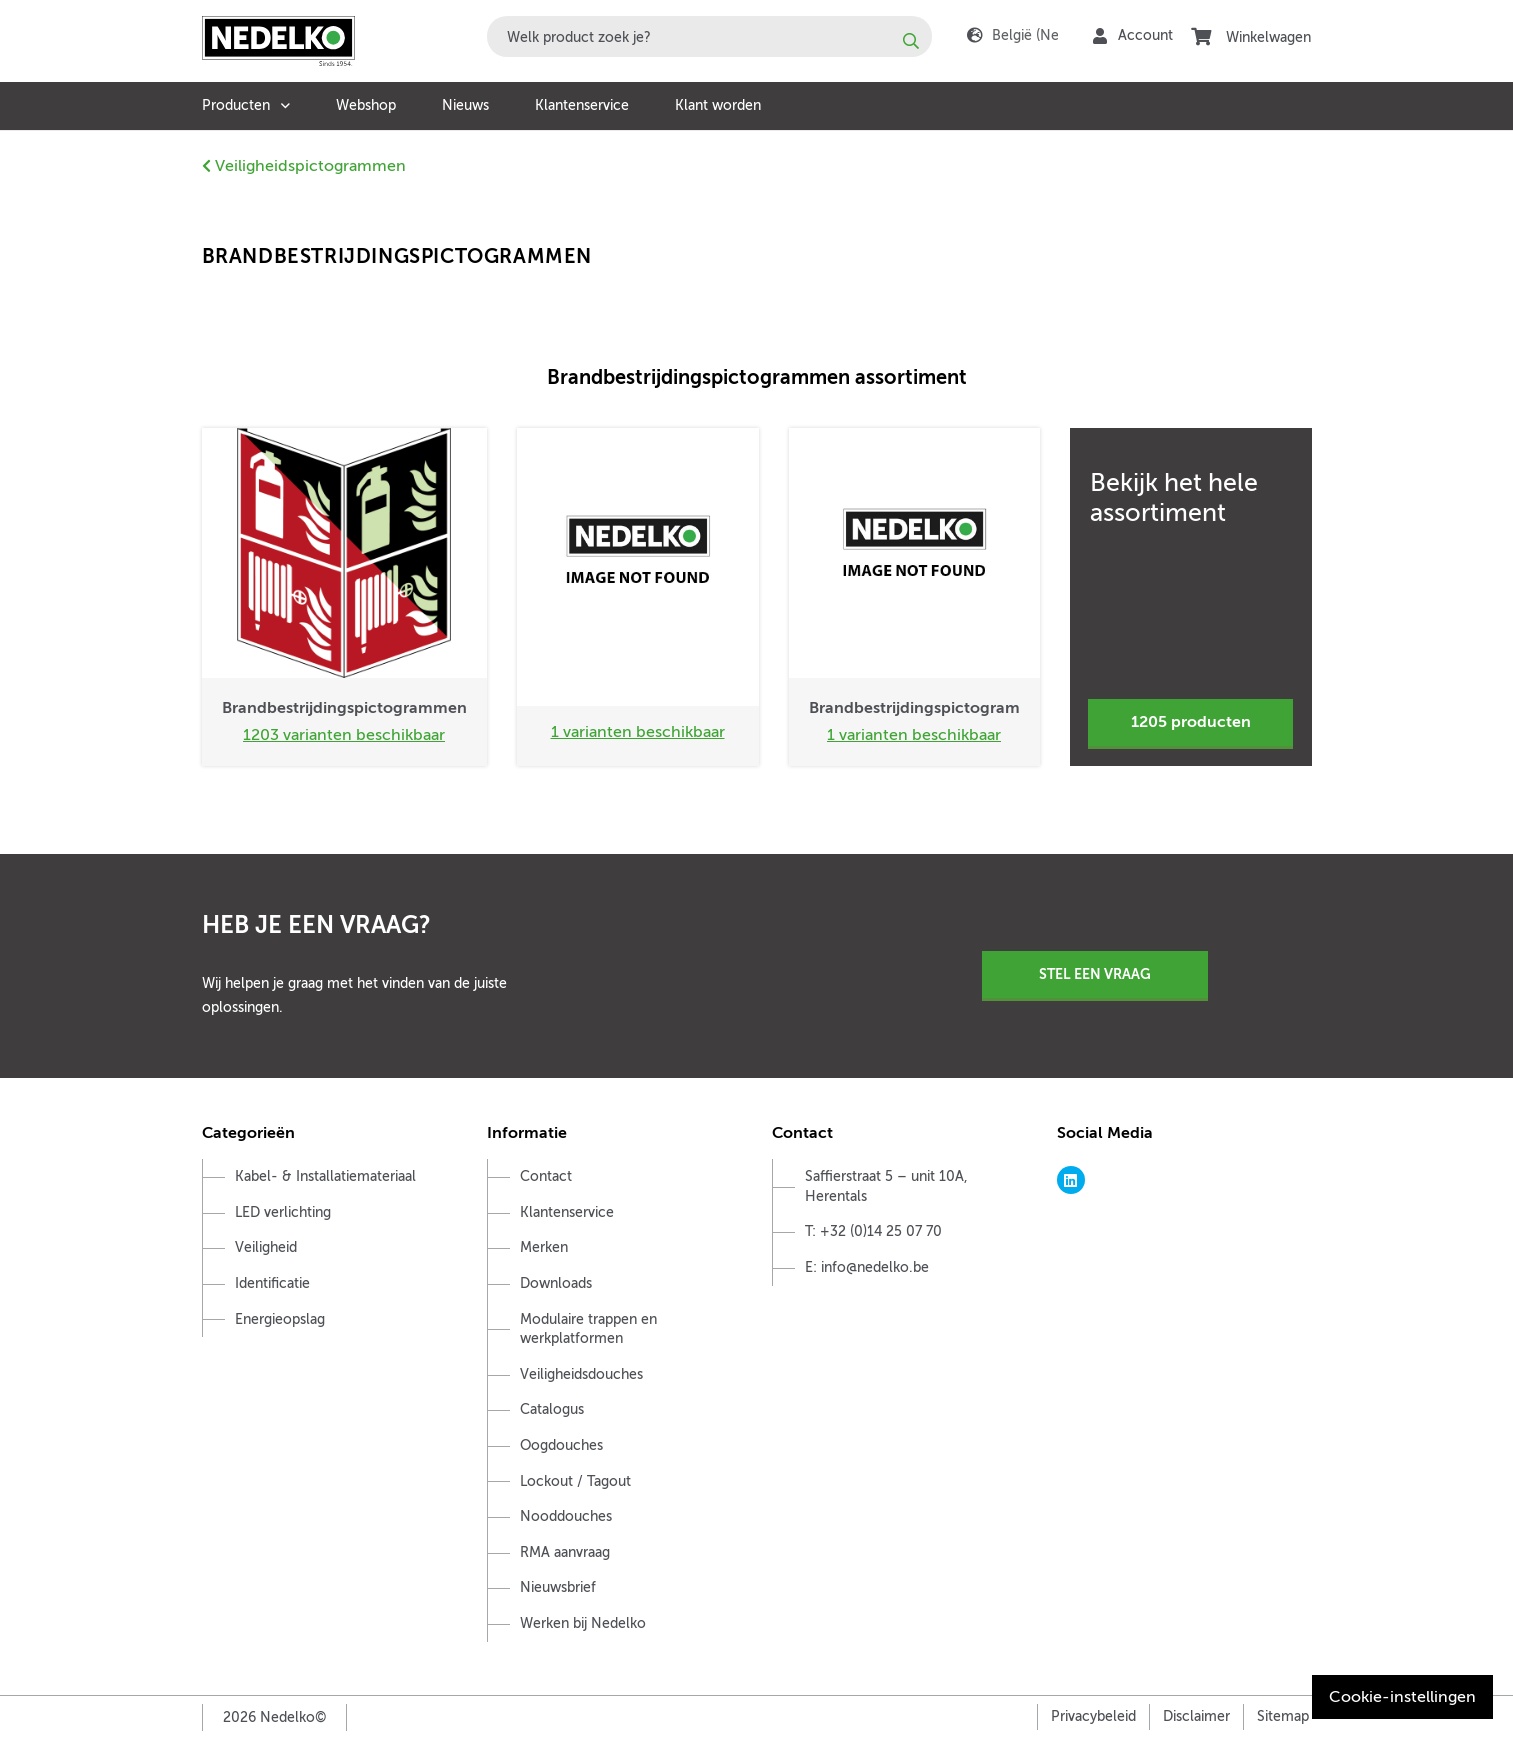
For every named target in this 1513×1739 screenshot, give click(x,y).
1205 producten (1191, 722)
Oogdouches (561, 1445)
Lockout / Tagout (575, 1481)
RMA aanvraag (565, 1552)
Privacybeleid (1093, 1716)
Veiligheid (266, 1247)
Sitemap (1283, 1716)
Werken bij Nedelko (583, 1623)
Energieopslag (280, 1319)
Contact (546, 1176)
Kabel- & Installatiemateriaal (325, 1176)
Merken (544, 1247)
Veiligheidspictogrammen (304, 166)
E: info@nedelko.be (867, 1267)
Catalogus (552, 1409)
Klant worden (718, 105)
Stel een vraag (1095, 974)
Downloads (556, 1283)
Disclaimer (1196, 1716)
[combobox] (709, 36)
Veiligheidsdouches (581, 1374)
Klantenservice (582, 105)
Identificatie (272, 1283)
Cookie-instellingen (1402, 1697)
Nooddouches (566, 1516)
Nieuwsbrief (558, 1587)
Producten (236, 105)
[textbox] (709, 36)
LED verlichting (283, 1212)
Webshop (366, 105)
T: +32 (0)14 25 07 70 (873, 1231)
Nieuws (465, 105)
